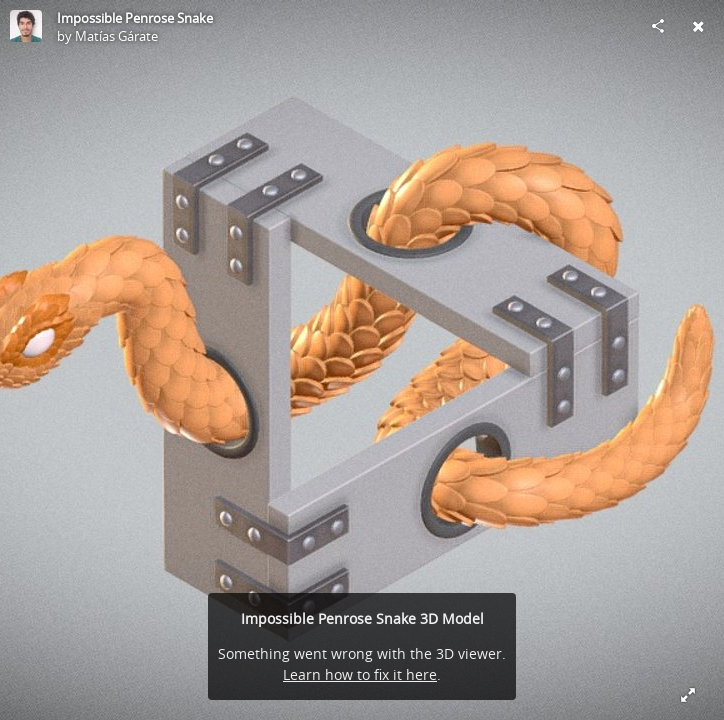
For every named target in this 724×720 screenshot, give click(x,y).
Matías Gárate (116, 36)
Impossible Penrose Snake (135, 18)
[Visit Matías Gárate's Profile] (26, 26)
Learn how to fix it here (360, 674)
